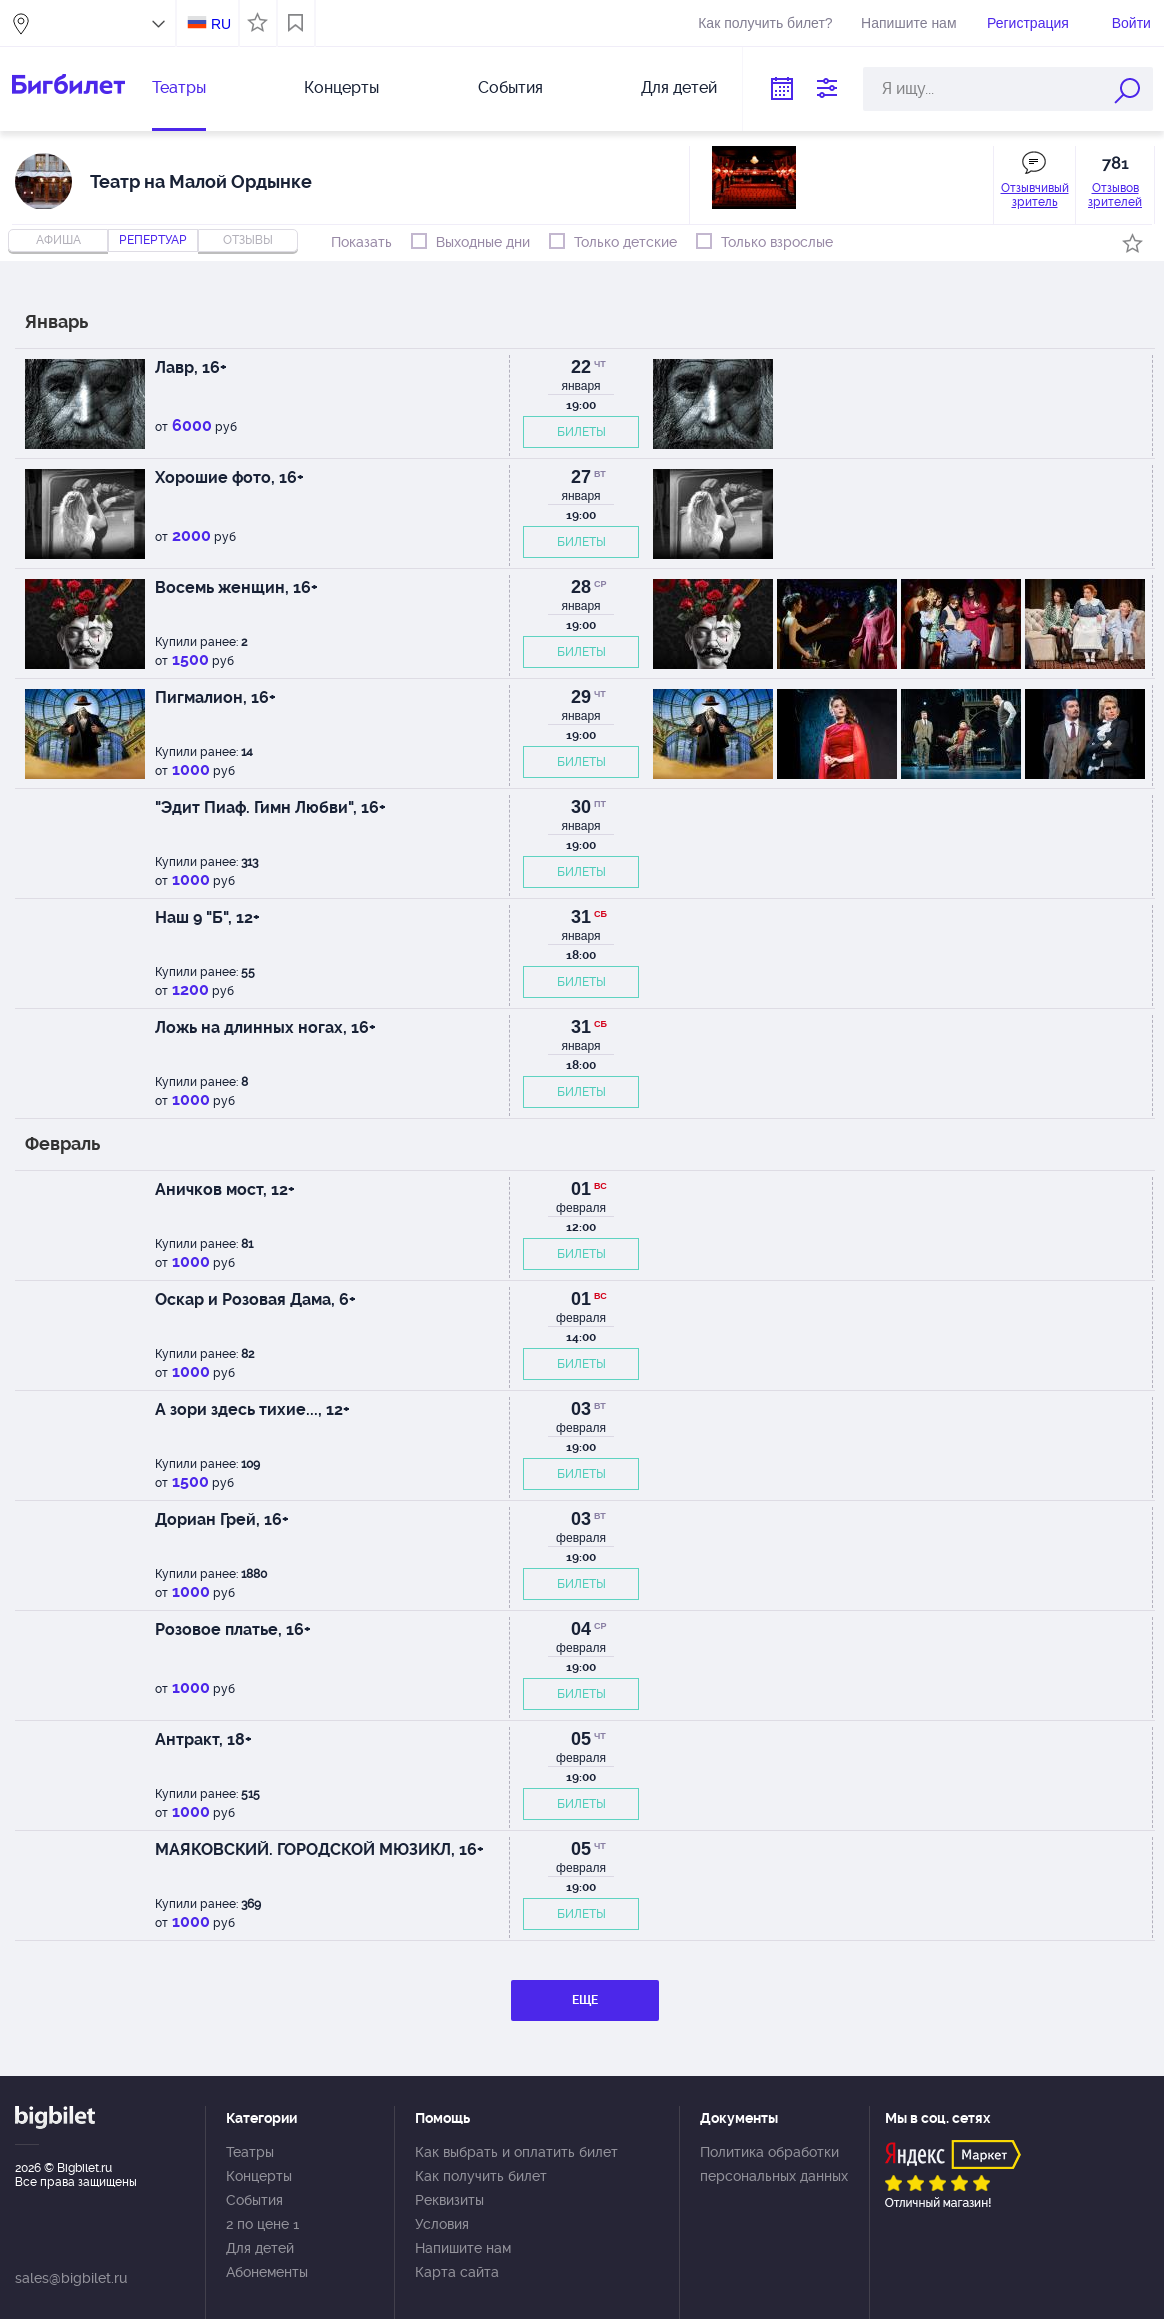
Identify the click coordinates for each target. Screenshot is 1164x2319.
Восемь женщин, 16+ (236, 587)
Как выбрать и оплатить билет (516, 2152)
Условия (442, 2224)
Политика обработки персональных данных (774, 2164)
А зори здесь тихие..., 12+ (252, 1409)
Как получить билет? (765, 23)
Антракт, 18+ (203, 1739)
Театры (179, 87)
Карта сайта (457, 2272)
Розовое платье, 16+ (233, 1629)
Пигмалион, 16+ (215, 697)
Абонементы (267, 2272)
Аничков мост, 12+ (225, 1189)
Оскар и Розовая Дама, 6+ (255, 1299)
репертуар (153, 240)
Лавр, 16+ (191, 367)
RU (221, 24)
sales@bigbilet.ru (71, 2278)
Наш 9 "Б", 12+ (207, 917)
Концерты (341, 87)
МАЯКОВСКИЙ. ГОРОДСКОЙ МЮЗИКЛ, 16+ (319, 1849)
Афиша (58, 240)
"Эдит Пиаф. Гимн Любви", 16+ (270, 807)
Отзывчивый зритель (1035, 195)
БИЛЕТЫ (581, 432)
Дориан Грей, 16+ (222, 1519)
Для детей (679, 87)
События (510, 87)
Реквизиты (449, 2200)
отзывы (248, 240)
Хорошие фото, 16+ (229, 477)
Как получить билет (481, 2176)
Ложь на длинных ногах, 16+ (265, 1027)
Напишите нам (908, 23)
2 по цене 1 (262, 2224)
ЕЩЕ (585, 2000)
